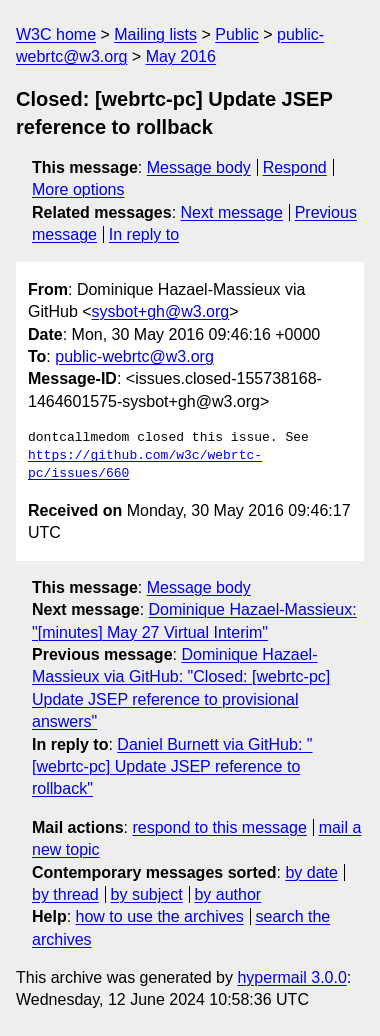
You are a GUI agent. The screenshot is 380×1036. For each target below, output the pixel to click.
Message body (199, 167)
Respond (295, 167)
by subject (147, 894)
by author (227, 894)
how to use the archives (160, 916)
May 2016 (181, 56)
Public (237, 34)
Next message (232, 212)
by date (311, 872)
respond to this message (219, 827)
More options (78, 189)
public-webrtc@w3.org (134, 356)
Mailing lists (155, 34)
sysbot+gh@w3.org (161, 311)
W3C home (56, 34)
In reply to (144, 234)
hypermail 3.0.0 (291, 977)
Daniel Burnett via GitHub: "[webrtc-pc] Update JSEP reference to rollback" (172, 767)
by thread (65, 894)
